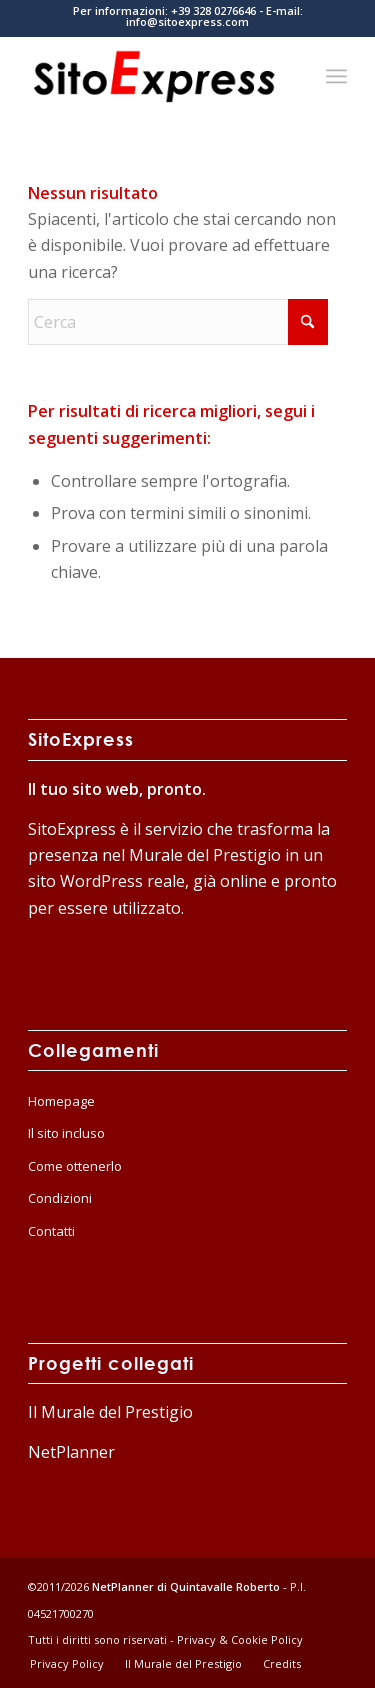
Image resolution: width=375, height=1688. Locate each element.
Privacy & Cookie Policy (240, 1639)
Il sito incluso (66, 1133)
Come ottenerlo (75, 1166)
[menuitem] (336, 76)
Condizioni (60, 1198)
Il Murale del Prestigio (110, 1412)
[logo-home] (155, 76)
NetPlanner (71, 1452)
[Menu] (336, 76)
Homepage (61, 1101)
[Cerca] (178, 322)
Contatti (51, 1231)
